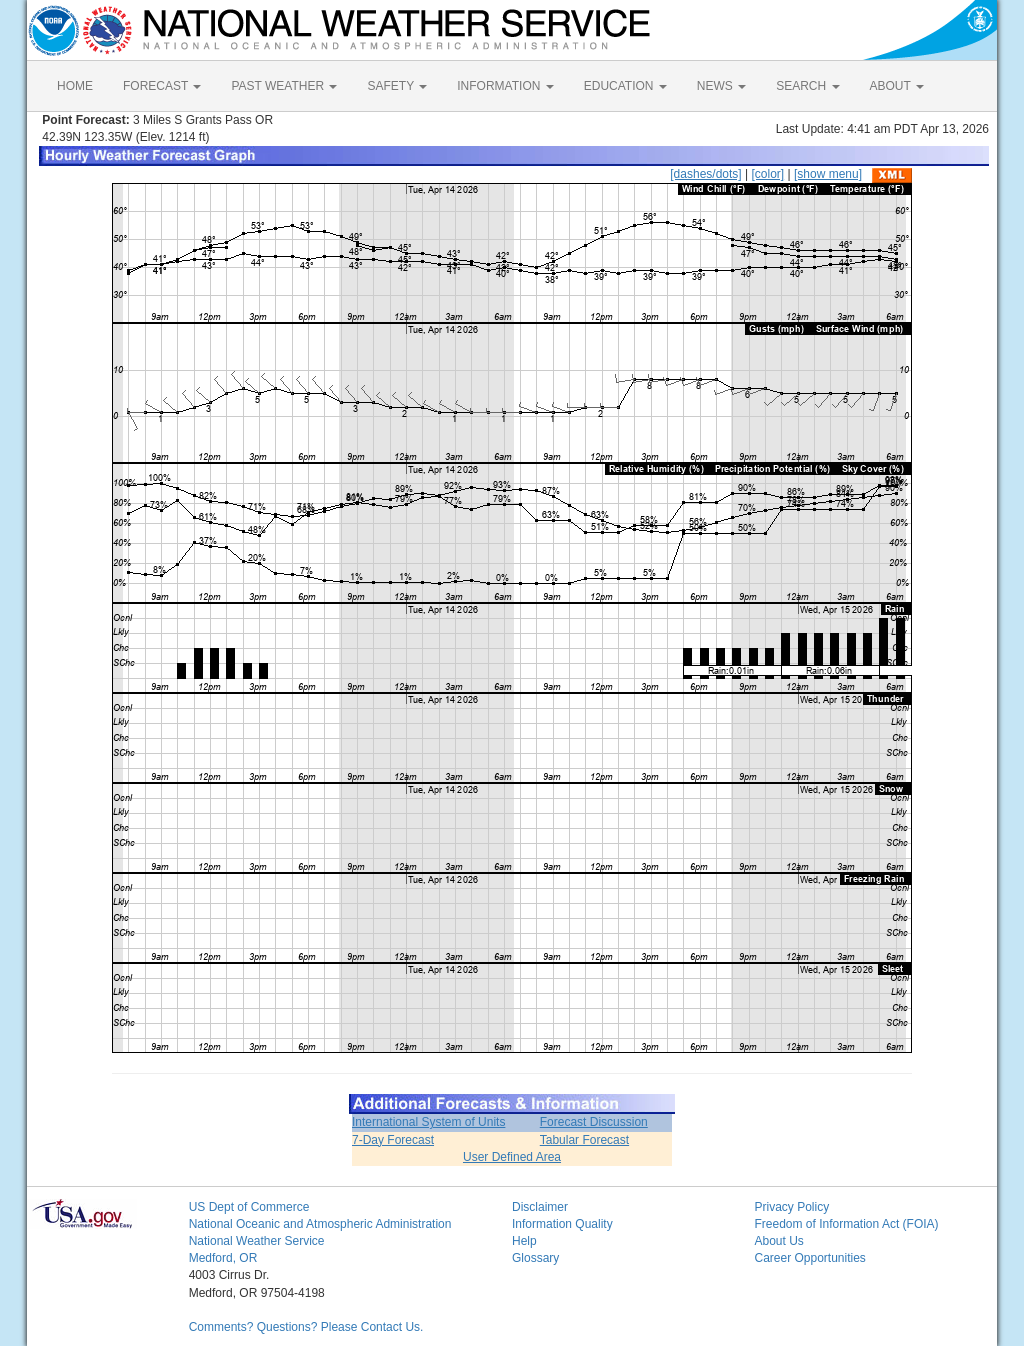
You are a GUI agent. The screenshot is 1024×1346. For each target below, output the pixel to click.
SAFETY (397, 86)
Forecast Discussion (594, 1122)
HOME (75, 86)
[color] (767, 174)
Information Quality (562, 1224)
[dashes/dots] (705, 174)
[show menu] (828, 174)
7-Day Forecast (393, 1140)
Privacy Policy (791, 1207)
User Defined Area (512, 1157)
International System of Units (428, 1122)
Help (524, 1241)
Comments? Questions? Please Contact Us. (306, 1327)
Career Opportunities (809, 1258)
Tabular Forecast (584, 1140)
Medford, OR (223, 1258)
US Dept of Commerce (249, 1207)
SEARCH (807, 86)
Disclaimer (540, 1207)
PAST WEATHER (284, 86)
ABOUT (897, 86)
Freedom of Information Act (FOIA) (846, 1224)
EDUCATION (625, 86)
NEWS (721, 86)
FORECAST (162, 86)
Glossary (535, 1258)
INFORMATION (505, 86)
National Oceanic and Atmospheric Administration (320, 1224)
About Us (778, 1241)
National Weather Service (257, 1241)
